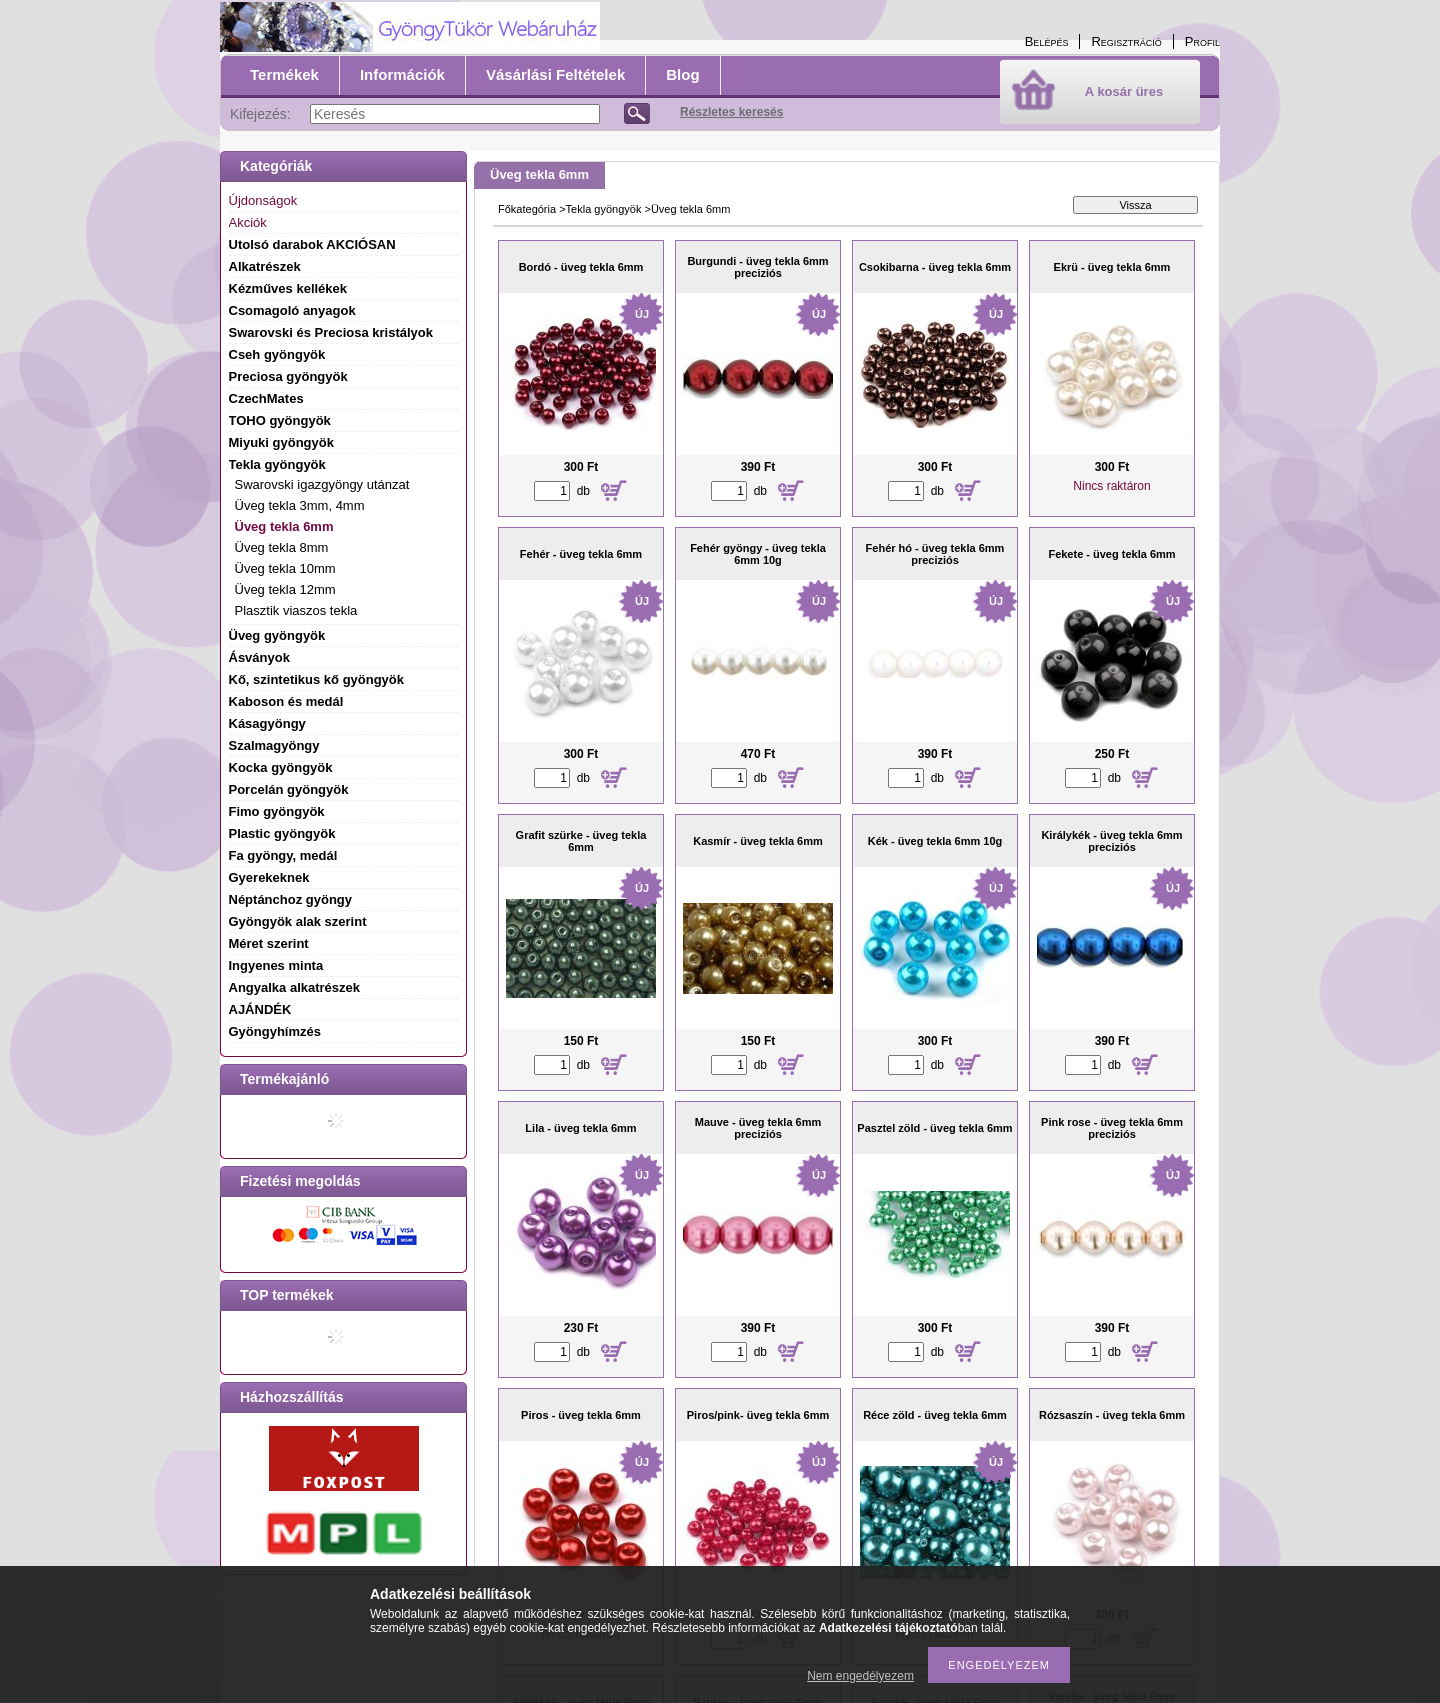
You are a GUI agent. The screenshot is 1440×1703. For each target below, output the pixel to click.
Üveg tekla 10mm (285, 568)
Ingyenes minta (276, 965)
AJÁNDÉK (260, 1009)
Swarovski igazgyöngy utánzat (322, 484)
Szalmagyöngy (274, 745)
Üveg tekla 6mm (284, 526)
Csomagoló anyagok (292, 310)
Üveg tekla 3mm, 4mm (300, 505)
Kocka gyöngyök (281, 767)
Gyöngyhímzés (275, 1031)
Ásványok (259, 657)
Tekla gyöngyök (604, 209)
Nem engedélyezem (860, 1676)
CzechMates (266, 398)
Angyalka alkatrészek (295, 987)
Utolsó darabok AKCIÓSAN (312, 244)
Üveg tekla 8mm (282, 547)
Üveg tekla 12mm (285, 589)
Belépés (1047, 41)
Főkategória (527, 209)
